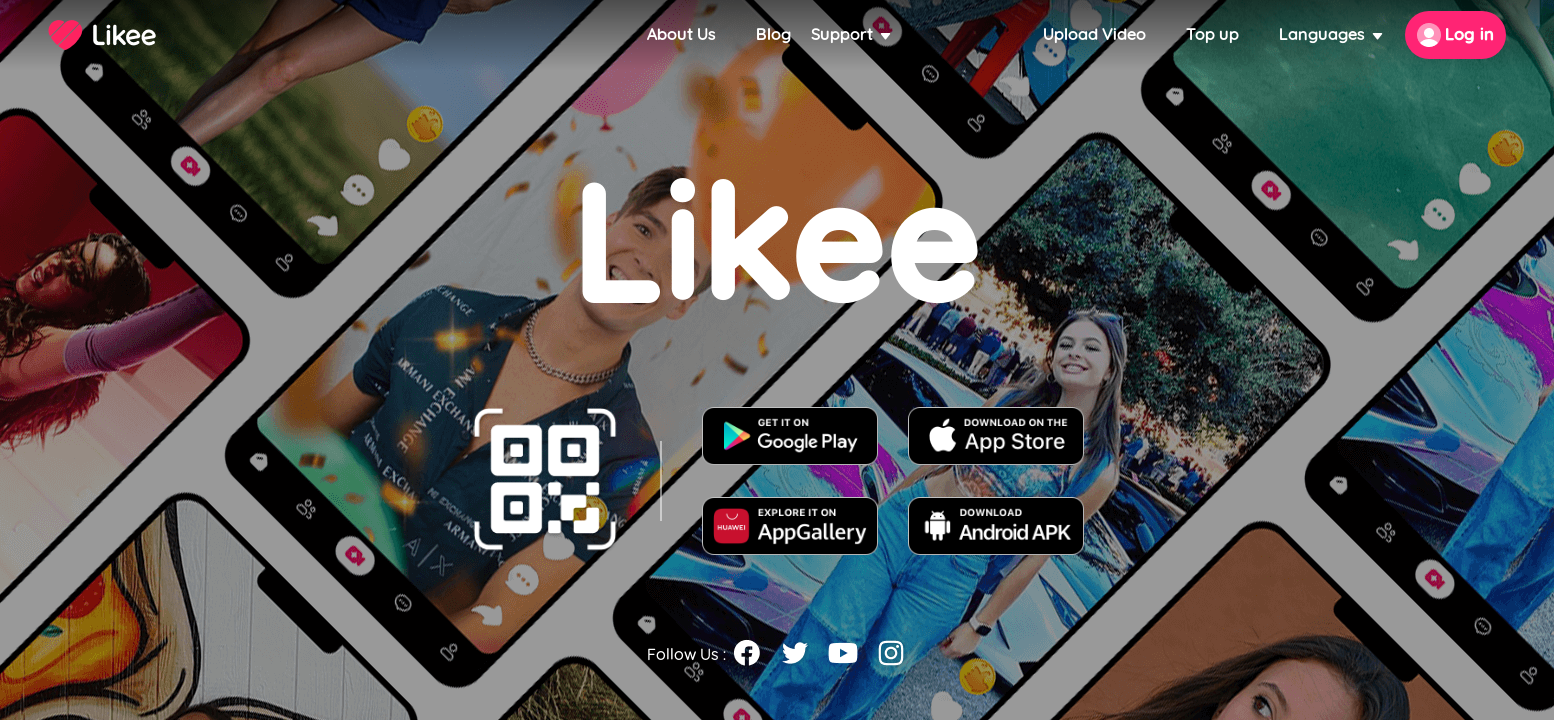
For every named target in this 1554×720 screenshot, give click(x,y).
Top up (1212, 34)
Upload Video (1094, 34)
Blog (773, 34)
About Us (681, 34)
